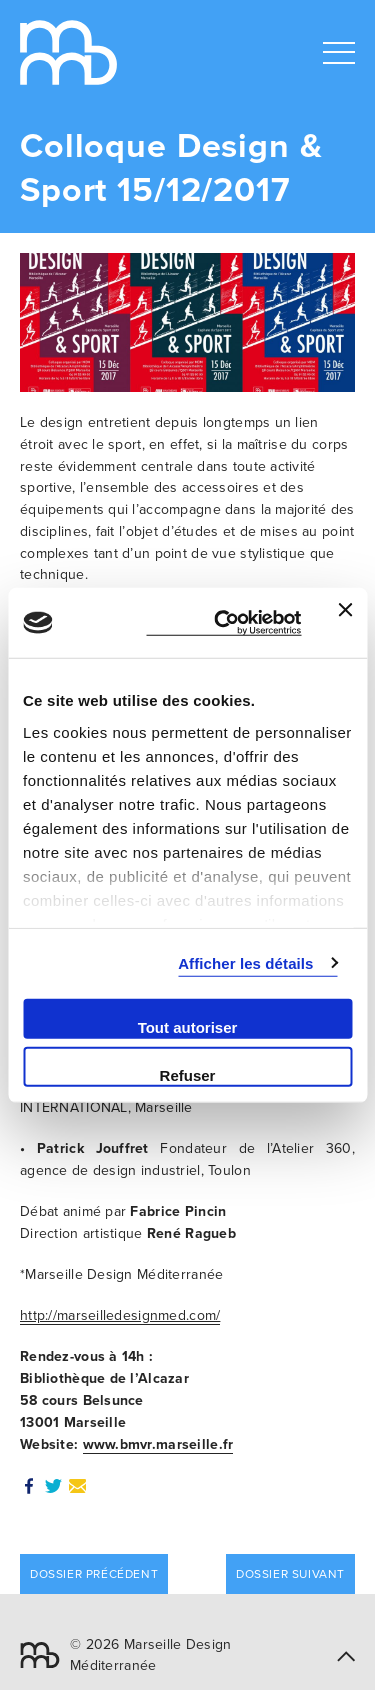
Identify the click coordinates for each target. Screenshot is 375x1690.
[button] (346, 1654)
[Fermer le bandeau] (345, 623)
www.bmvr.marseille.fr (158, 1444)
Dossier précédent (94, 1574)
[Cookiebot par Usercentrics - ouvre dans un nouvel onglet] (223, 623)
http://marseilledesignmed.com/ (120, 1315)
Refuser (188, 1074)
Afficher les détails (245, 962)
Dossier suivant (290, 1574)
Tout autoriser (188, 1027)
